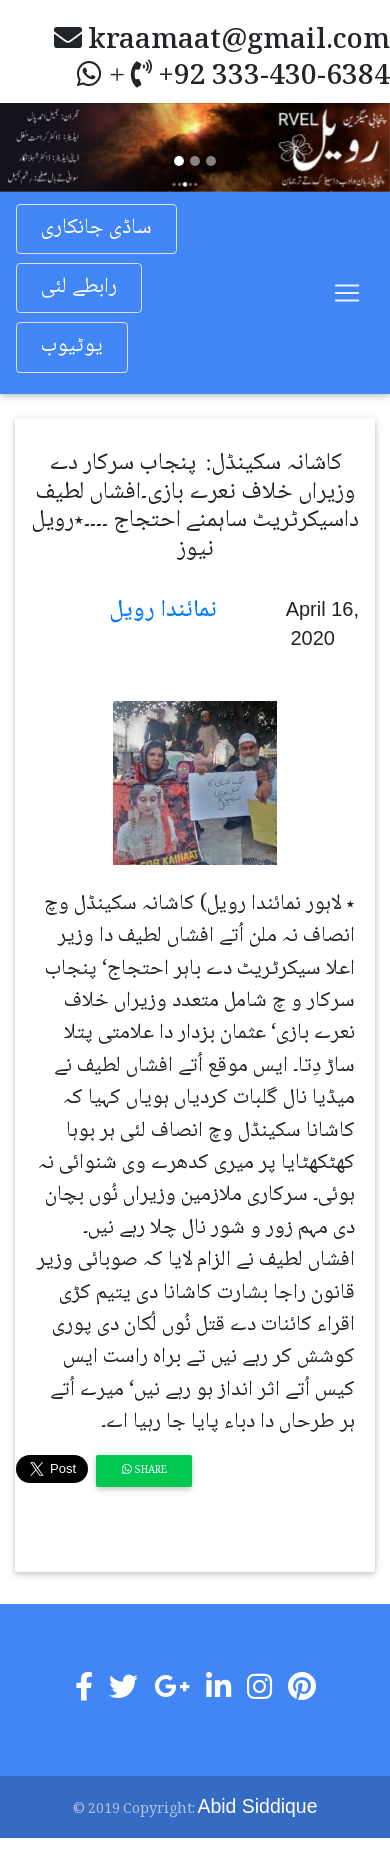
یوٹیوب (72, 346)
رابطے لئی (79, 287)
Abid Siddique (258, 1806)
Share (144, 1470)
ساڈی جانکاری (96, 228)
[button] (29, 147)
